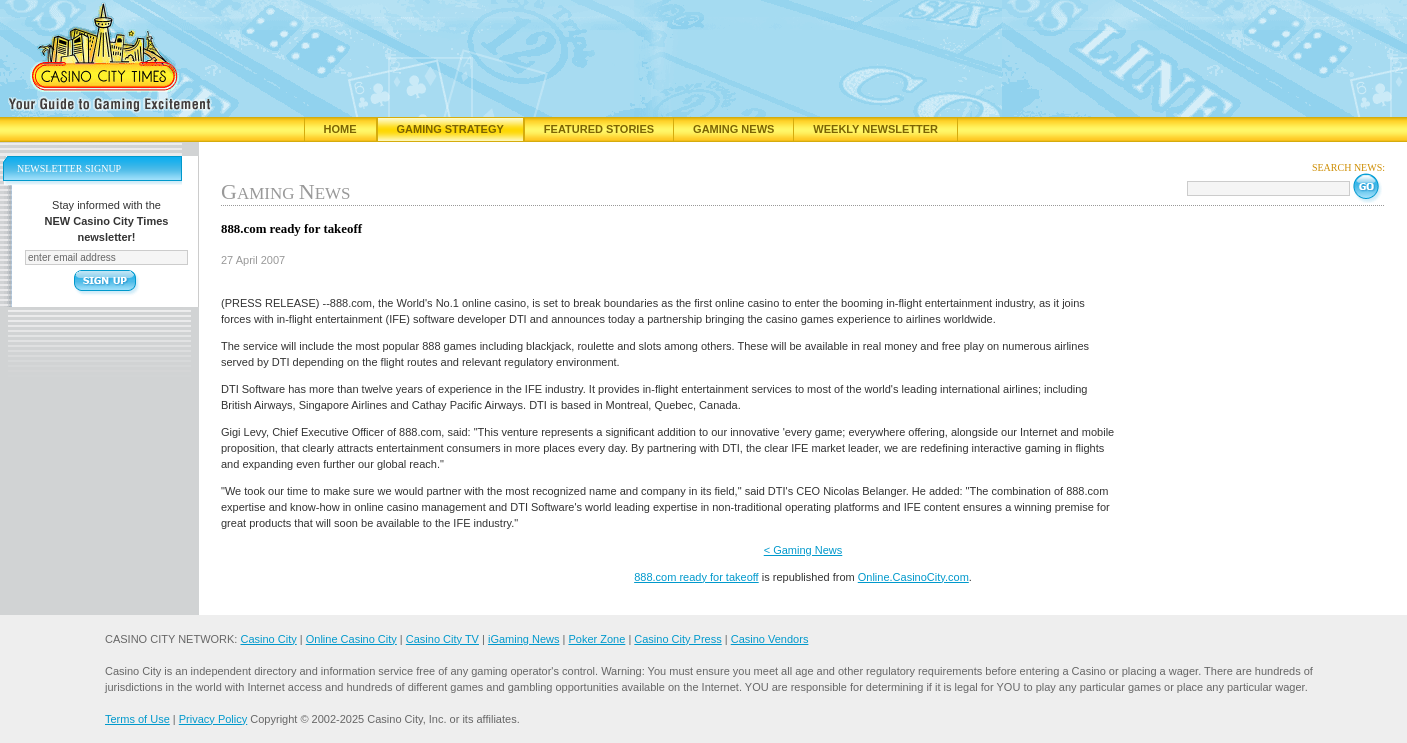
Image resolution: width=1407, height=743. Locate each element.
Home (340, 129)
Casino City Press (677, 639)
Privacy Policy (213, 719)
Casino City (268, 639)
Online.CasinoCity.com (913, 577)
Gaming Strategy (450, 129)
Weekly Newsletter (875, 129)
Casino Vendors (770, 639)
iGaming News (524, 639)
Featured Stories (599, 129)
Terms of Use (137, 719)
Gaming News (733, 129)
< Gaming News (803, 550)
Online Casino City (351, 639)
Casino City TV (442, 639)
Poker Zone (596, 639)
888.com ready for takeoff (696, 577)
